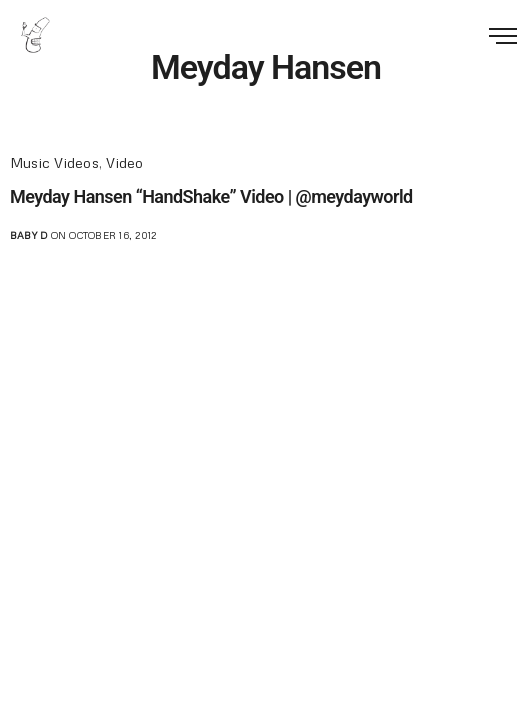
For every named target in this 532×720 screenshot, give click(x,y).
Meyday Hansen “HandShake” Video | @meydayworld (211, 196)
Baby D (28, 235)
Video (124, 162)
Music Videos (54, 162)
